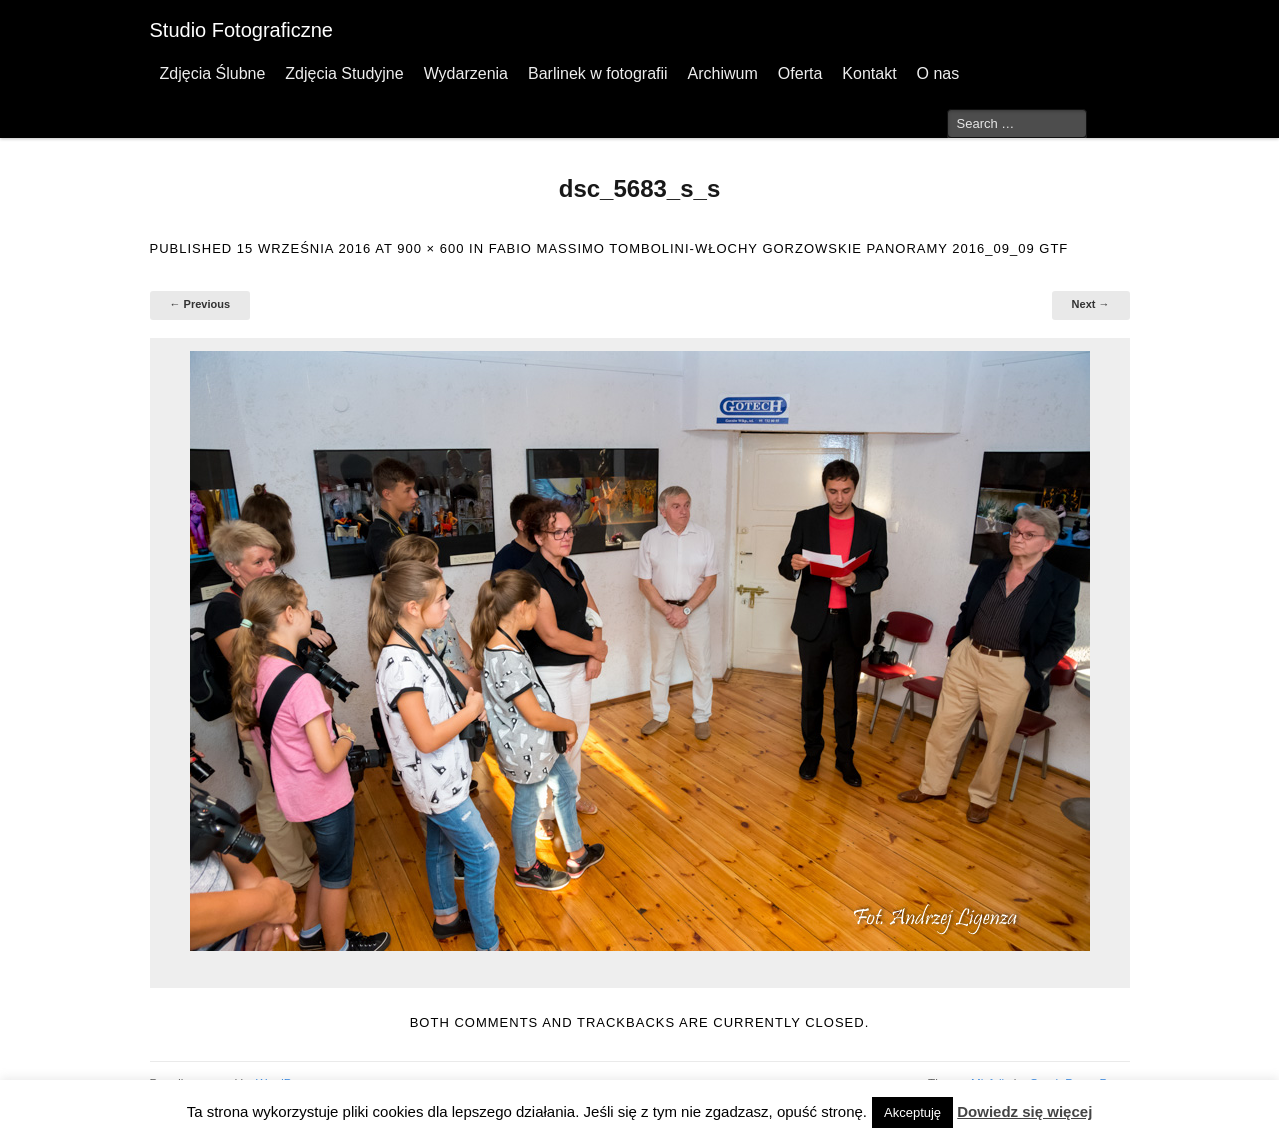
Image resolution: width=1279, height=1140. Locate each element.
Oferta (800, 73)
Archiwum (723, 73)
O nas (938, 73)
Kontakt (869, 73)
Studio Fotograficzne (241, 30)
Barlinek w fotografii (598, 73)
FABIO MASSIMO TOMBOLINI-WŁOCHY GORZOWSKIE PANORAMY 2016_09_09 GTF (779, 248)
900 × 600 (430, 248)
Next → (1091, 304)
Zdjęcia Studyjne (344, 73)
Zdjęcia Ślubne (213, 73)
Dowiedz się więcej (1024, 1111)
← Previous (200, 304)
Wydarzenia (466, 73)
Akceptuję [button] (912, 1112)
